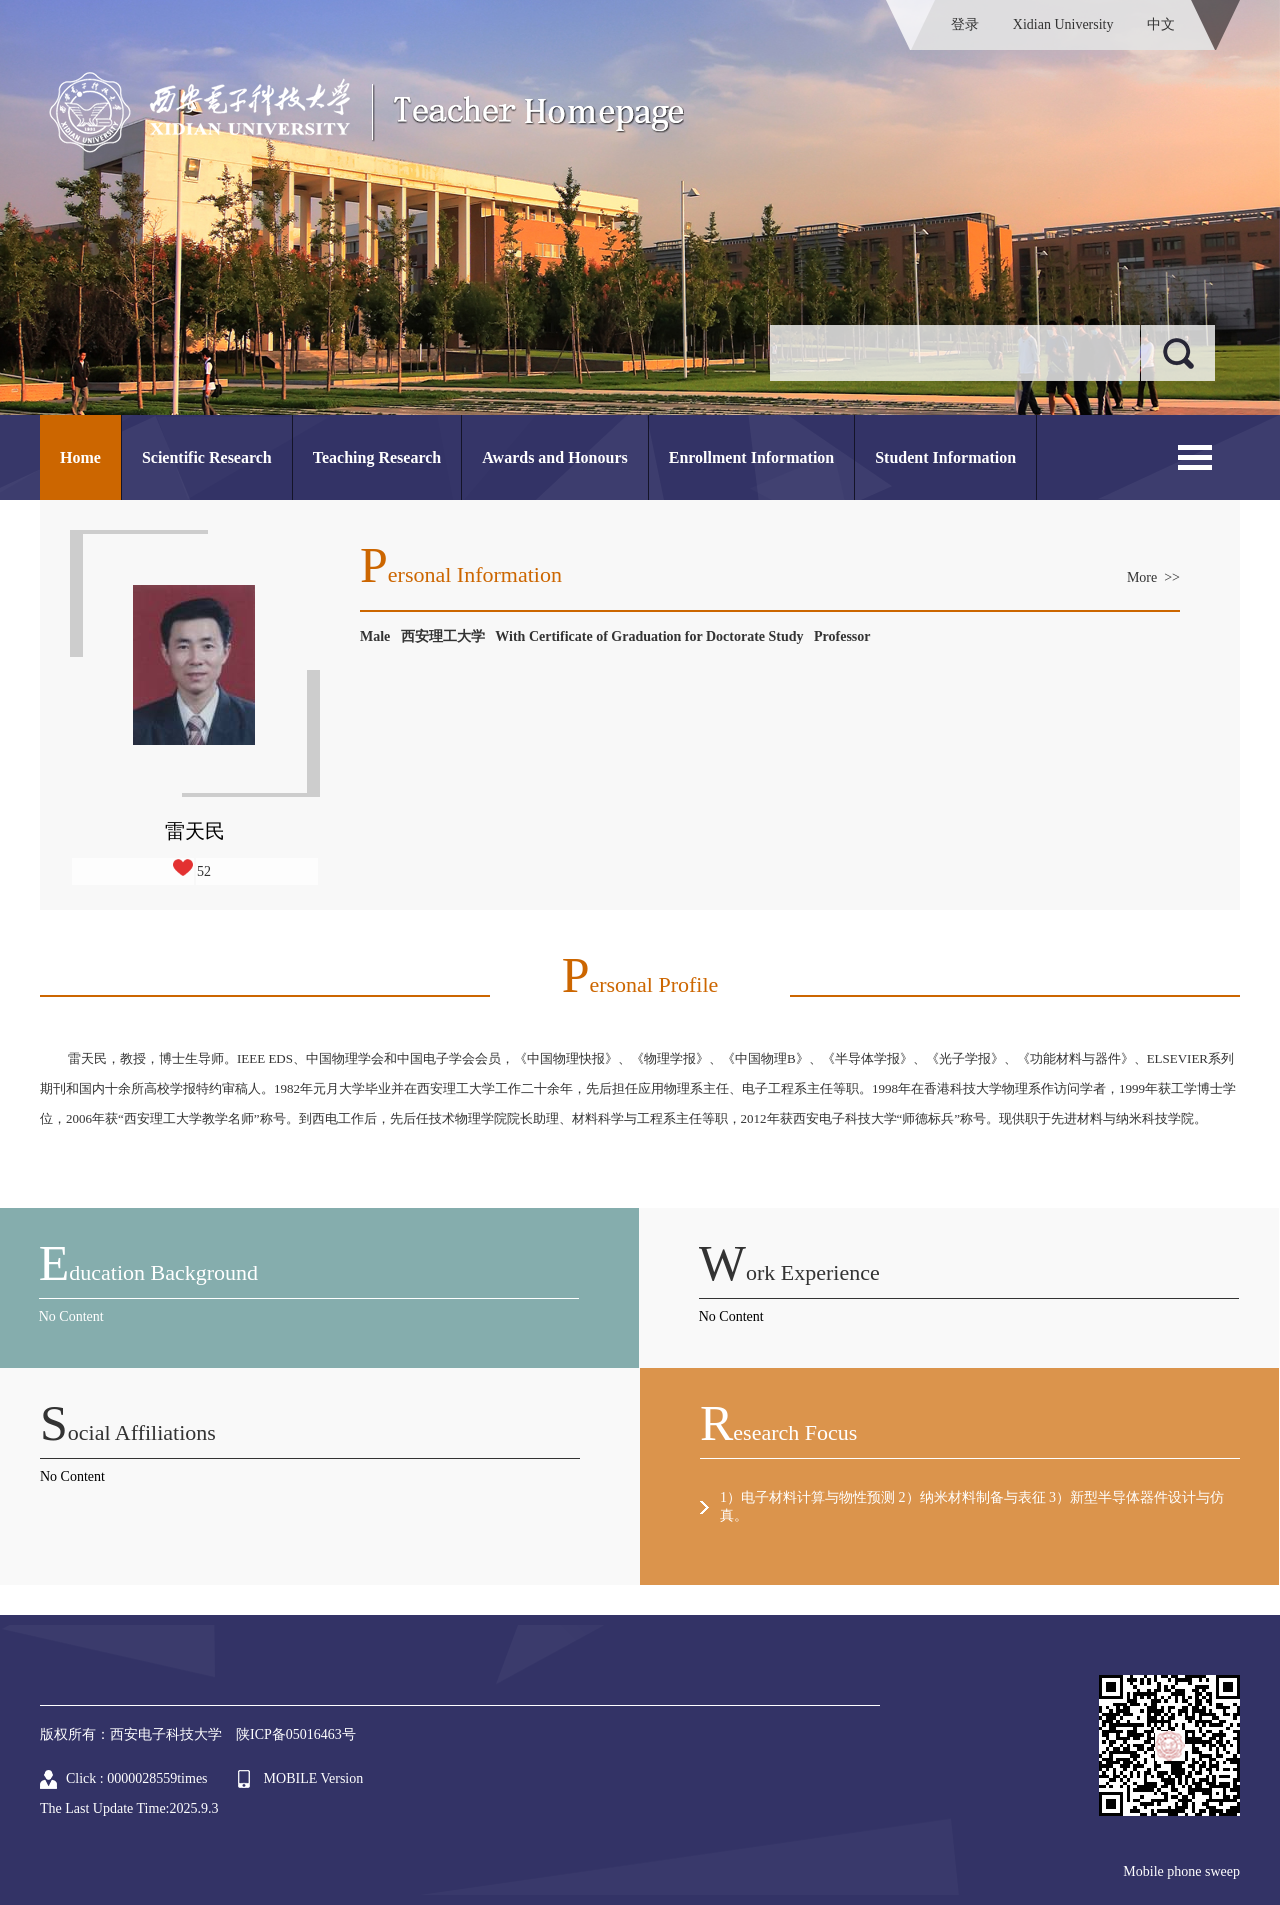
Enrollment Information (751, 457)
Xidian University (1063, 24)
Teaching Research (377, 457)
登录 (965, 24)
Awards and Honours (555, 457)
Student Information (945, 457)
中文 (1161, 24)
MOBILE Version (314, 1778)
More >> (1153, 577)
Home (80, 457)
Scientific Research (207, 457)
